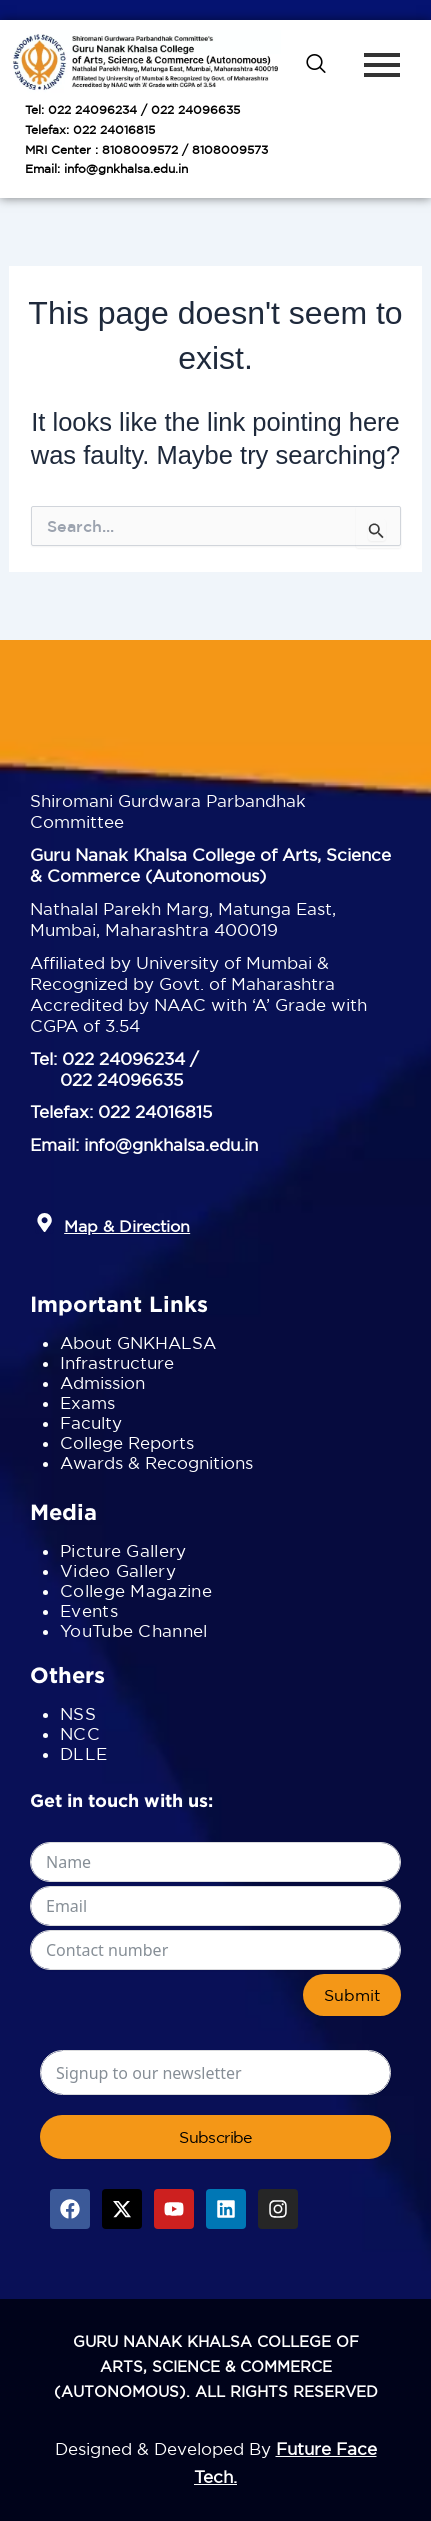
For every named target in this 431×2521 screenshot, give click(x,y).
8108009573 (230, 149)
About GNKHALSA (138, 1342)
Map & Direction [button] (127, 1226)
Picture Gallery (123, 1550)
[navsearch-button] (316, 65)
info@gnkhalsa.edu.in (126, 168)
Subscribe (215, 2137)
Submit (352, 1995)
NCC (80, 1733)
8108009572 (140, 149)
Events (89, 1610)
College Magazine (136, 1590)
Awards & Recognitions (156, 1462)
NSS (78, 1713)
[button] (44, 1223)
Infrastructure (117, 1362)
